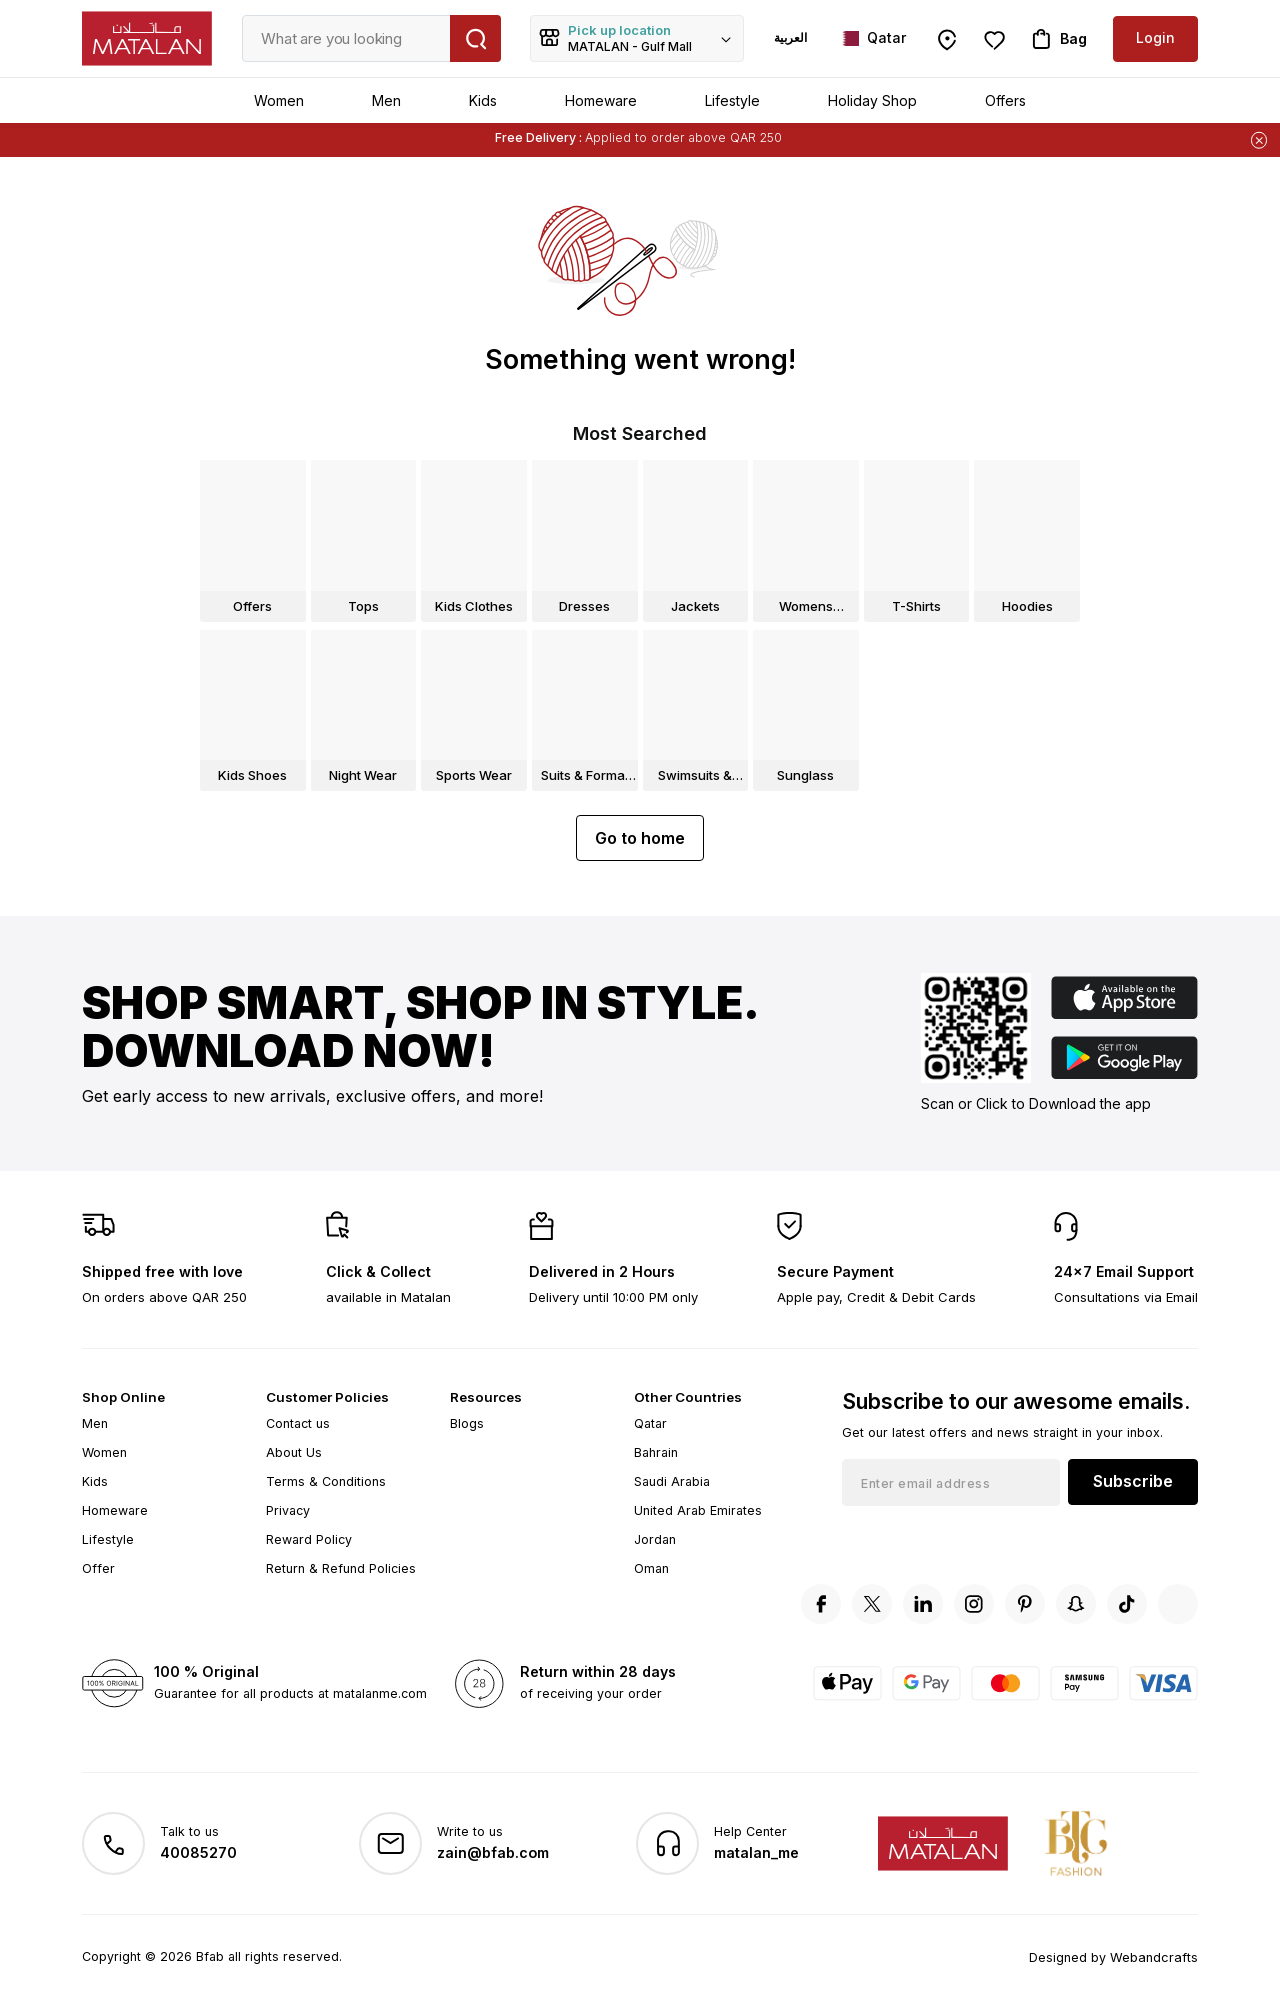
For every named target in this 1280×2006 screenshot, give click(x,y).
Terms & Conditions (326, 1481)
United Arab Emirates (698, 1510)
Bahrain (656, 1452)
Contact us (298, 1423)
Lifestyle (732, 100)
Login (1155, 37)
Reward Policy (309, 1539)
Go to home (640, 838)
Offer (98, 1568)
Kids (483, 100)
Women (279, 100)
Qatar (650, 1423)
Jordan (655, 1539)
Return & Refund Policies (341, 1568)
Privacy (288, 1510)
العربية (790, 37)
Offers (1005, 100)
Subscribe (1133, 1481)
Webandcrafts (1156, 1956)
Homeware (601, 100)
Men (386, 100)
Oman (651, 1568)
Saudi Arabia (672, 1481)
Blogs (467, 1423)
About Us (294, 1452)
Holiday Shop (872, 100)
